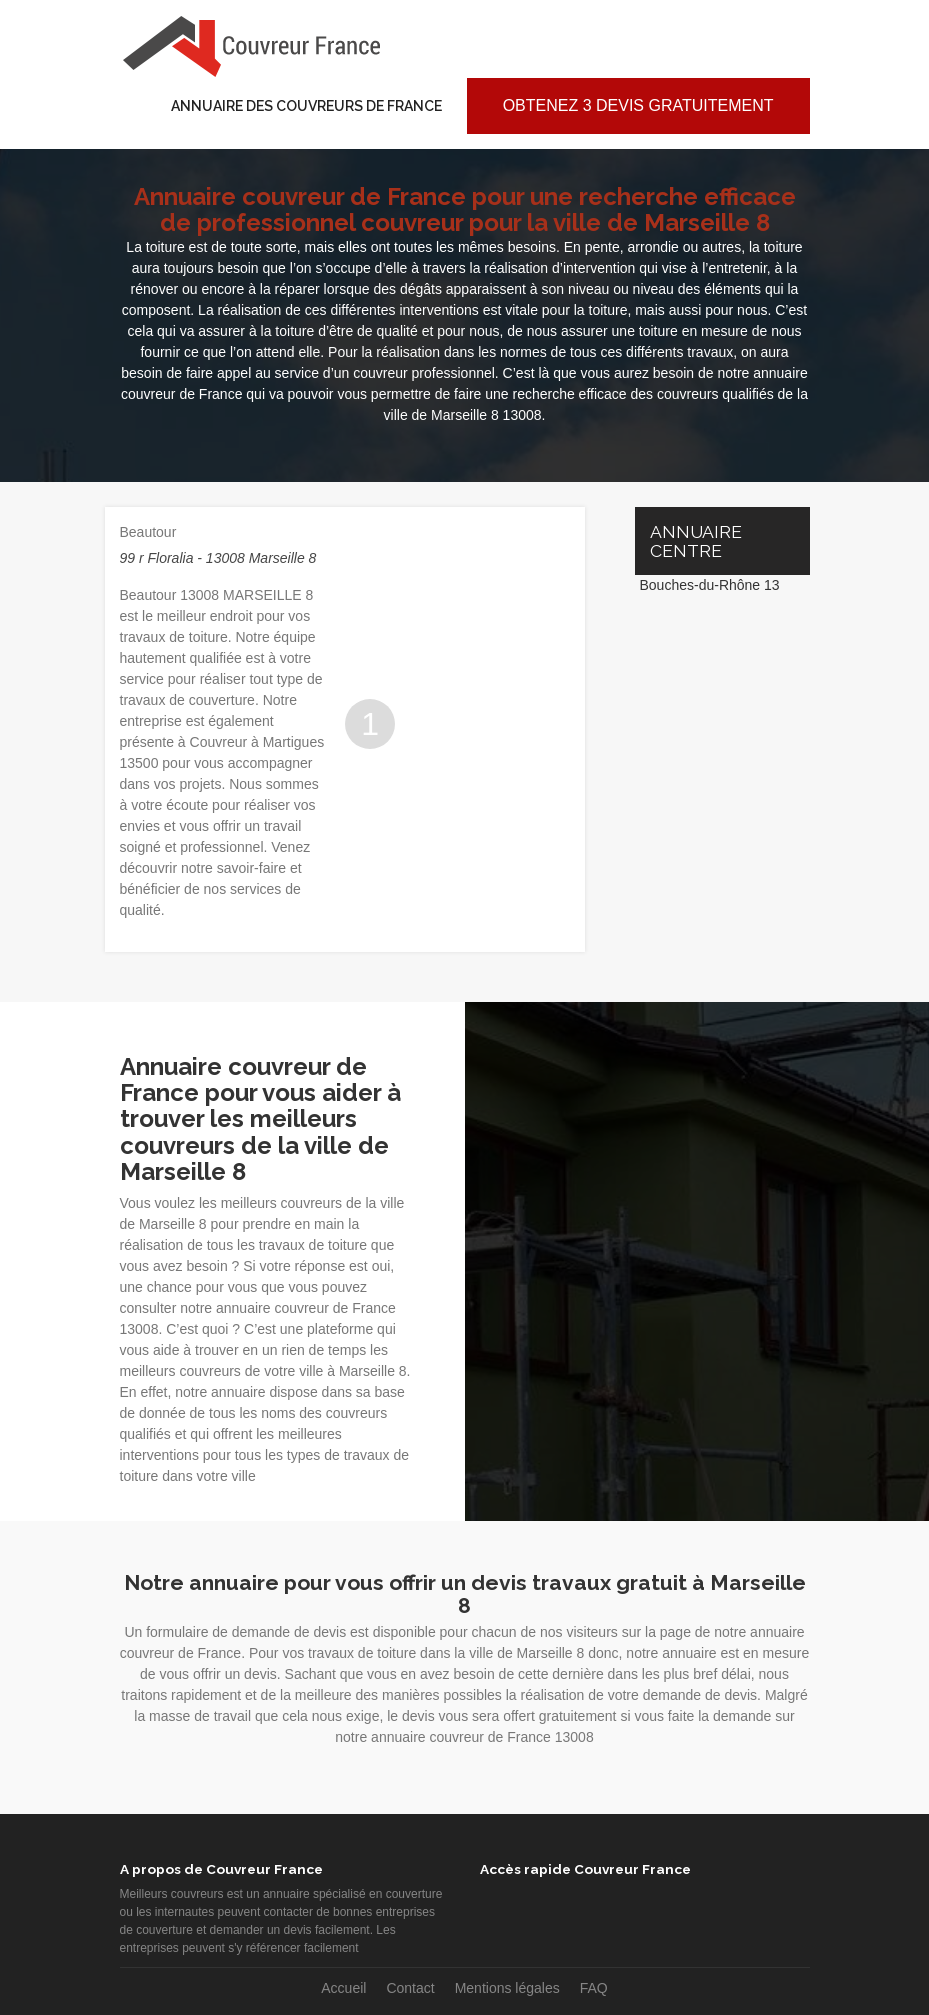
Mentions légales (507, 1988)
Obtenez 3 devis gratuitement (638, 105)
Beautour (148, 532)
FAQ (594, 1988)
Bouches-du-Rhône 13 (710, 585)
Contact (410, 1988)
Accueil (343, 1988)
